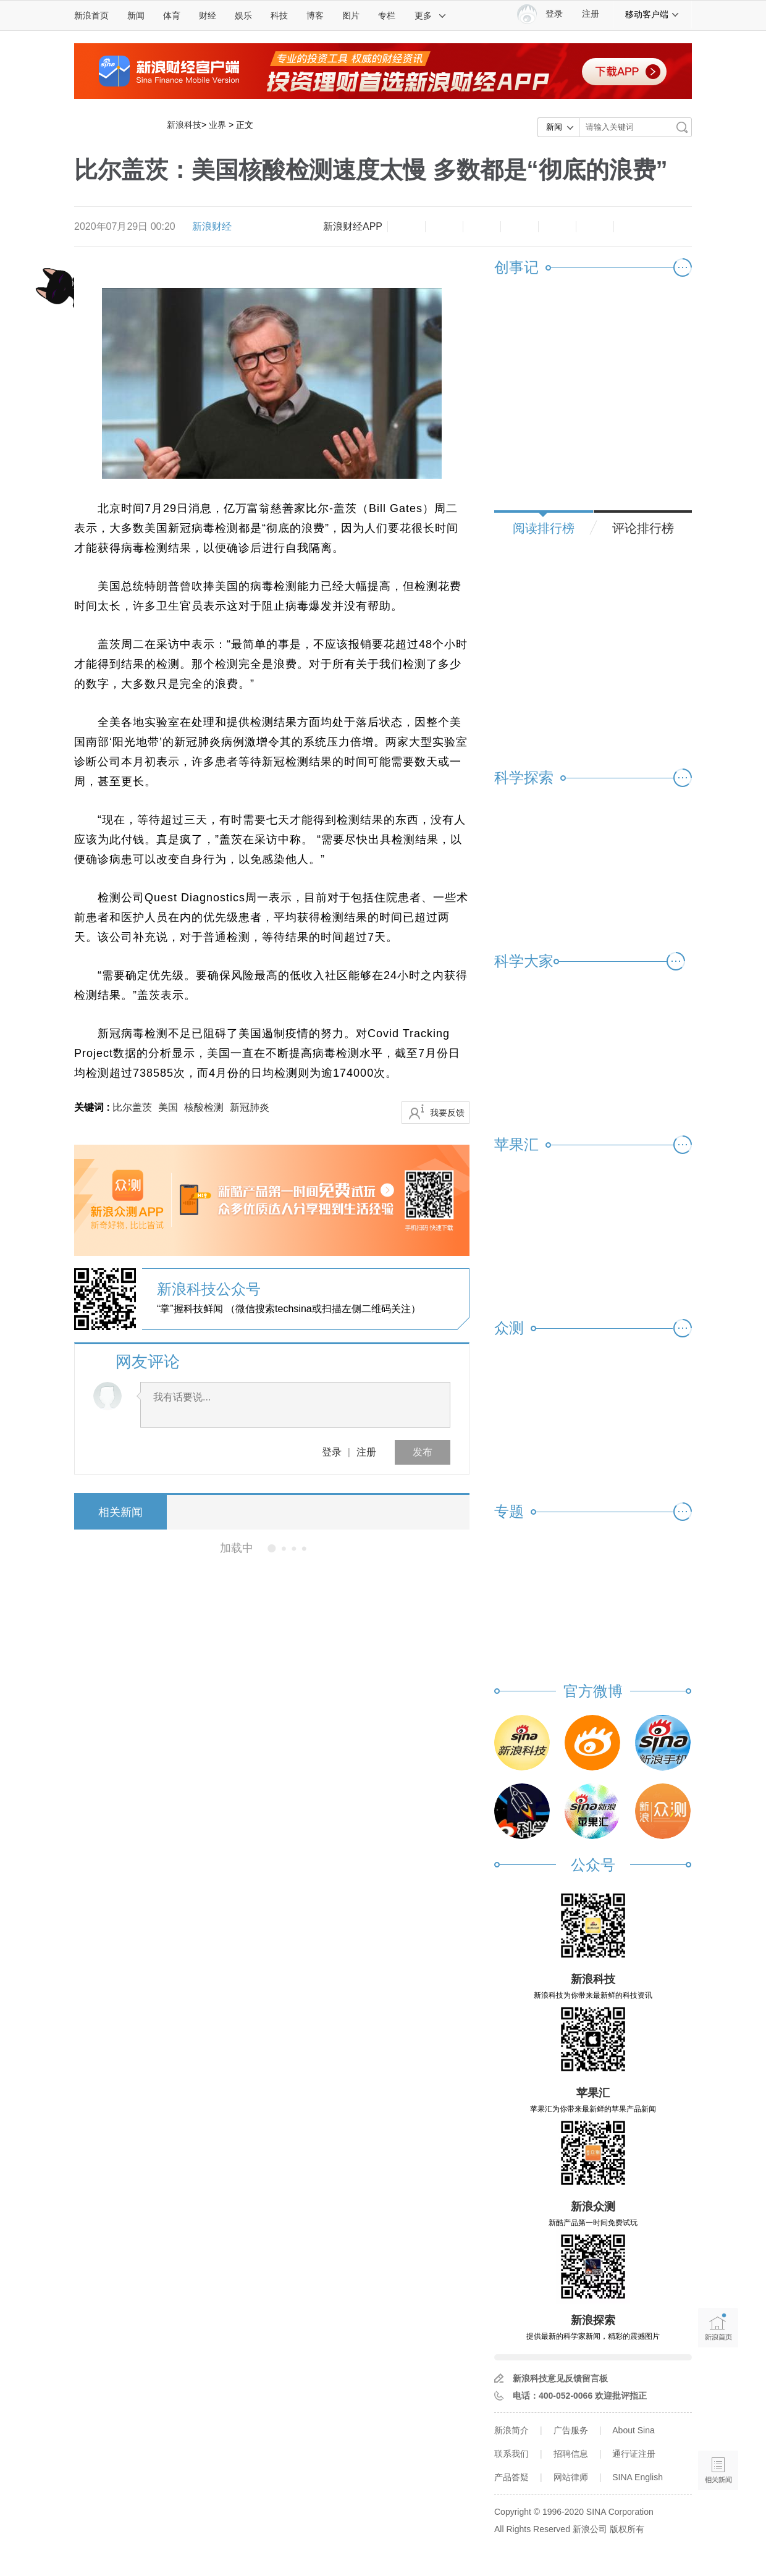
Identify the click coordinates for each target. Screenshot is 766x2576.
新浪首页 (91, 15)
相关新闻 (120, 1512)
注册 (590, 14)
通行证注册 (633, 2454)
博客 (315, 15)
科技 (279, 15)
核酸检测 (204, 1107)
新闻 (136, 15)
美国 (168, 1107)
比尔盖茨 (132, 1107)
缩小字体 (406, 226)
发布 (422, 1452)
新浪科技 (184, 125)
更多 (431, 15)
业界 (217, 125)
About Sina (633, 2430)
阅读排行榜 (543, 528)
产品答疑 (511, 2477)
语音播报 (718, 2422)
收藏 (481, 226)
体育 (171, 15)
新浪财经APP (352, 226)
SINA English (637, 2477)
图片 (351, 15)
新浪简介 (511, 2430)
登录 (332, 1452)
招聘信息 (570, 2454)
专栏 (386, 15)
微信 (557, 226)
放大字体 (444, 226)
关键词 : (93, 1107)
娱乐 (243, 15)
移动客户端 (652, 14)
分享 (594, 226)
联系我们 (511, 2454)
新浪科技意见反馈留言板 (560, 2378)
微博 (519, 226)
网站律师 (570, 2477)
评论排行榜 (643, 528)
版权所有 (627, 2529)
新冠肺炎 (249, 1107)
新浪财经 (212, 226)
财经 (207, 15)
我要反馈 (447, 1113)
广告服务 (570, 2430)
